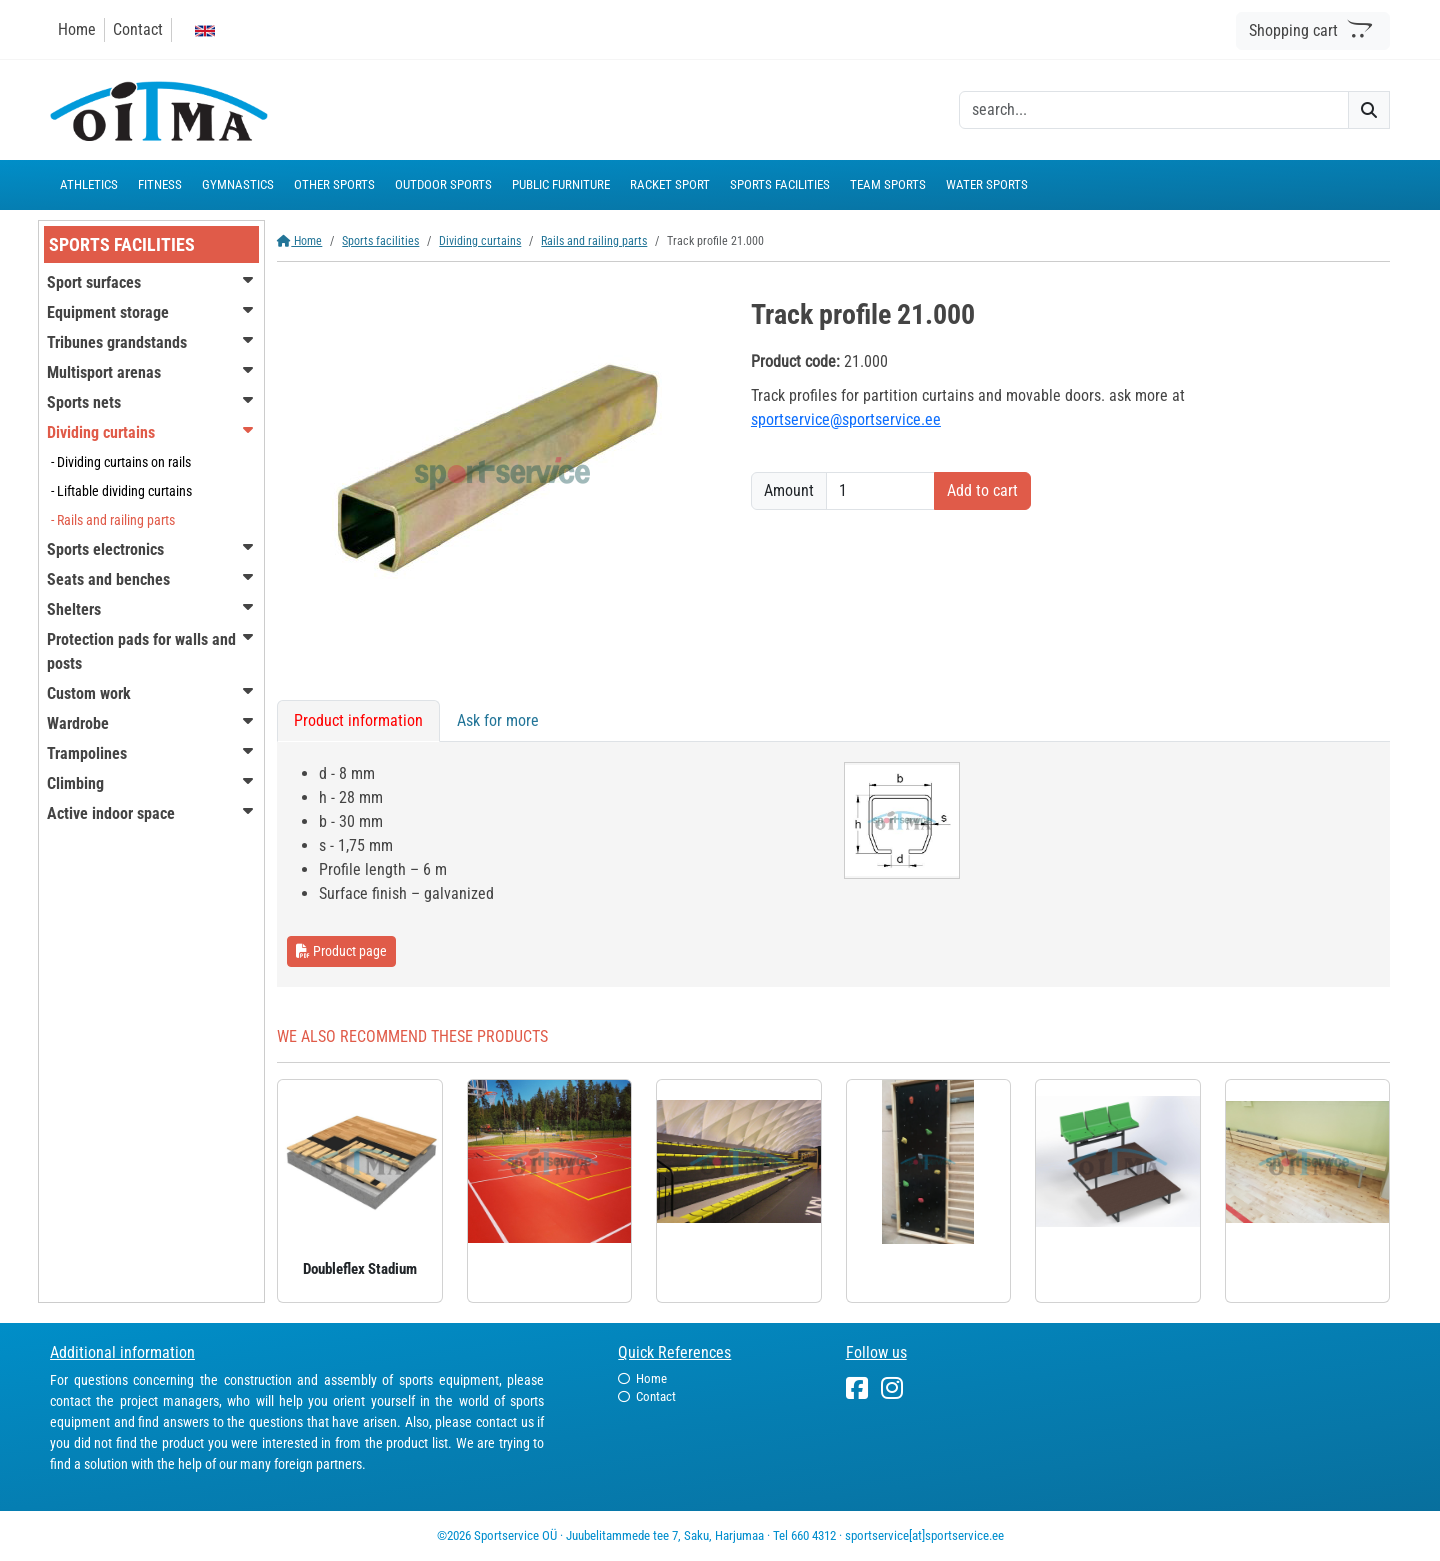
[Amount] (880, 491)
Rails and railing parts (594, 241)
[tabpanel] (833, 864)
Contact (138, 29)
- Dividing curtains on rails (121, 462)
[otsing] (1154, 110)
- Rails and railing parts (113, 520)
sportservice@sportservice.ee (846, 419)
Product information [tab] (358, 720)
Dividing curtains (480, 241)
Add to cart (982, 490)
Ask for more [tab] (498, 720)
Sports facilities (380, 241)
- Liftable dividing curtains (121, 491)
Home (77, 29)
